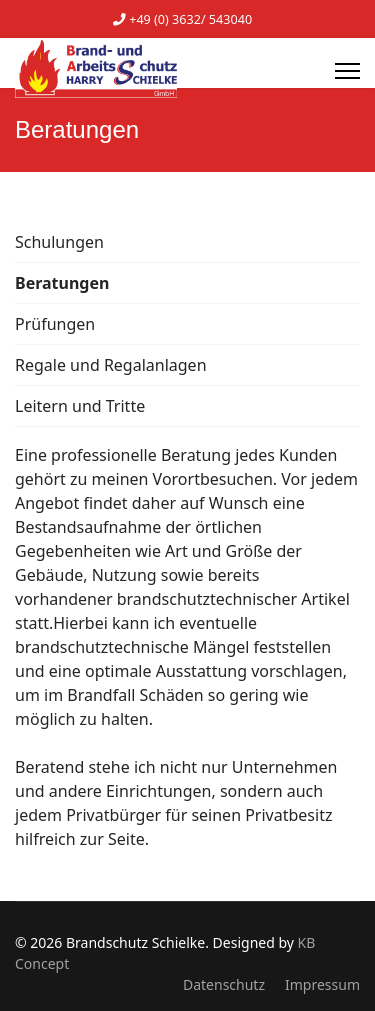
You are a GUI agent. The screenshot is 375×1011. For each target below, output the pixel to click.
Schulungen (59, 242)
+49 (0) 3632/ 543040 (190, 19)
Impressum (322, 984)
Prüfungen (55, 324)
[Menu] (347, 71)
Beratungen (62, 283)
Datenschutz (224, 984)
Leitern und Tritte (80, 406)
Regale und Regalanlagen (111, 365)
